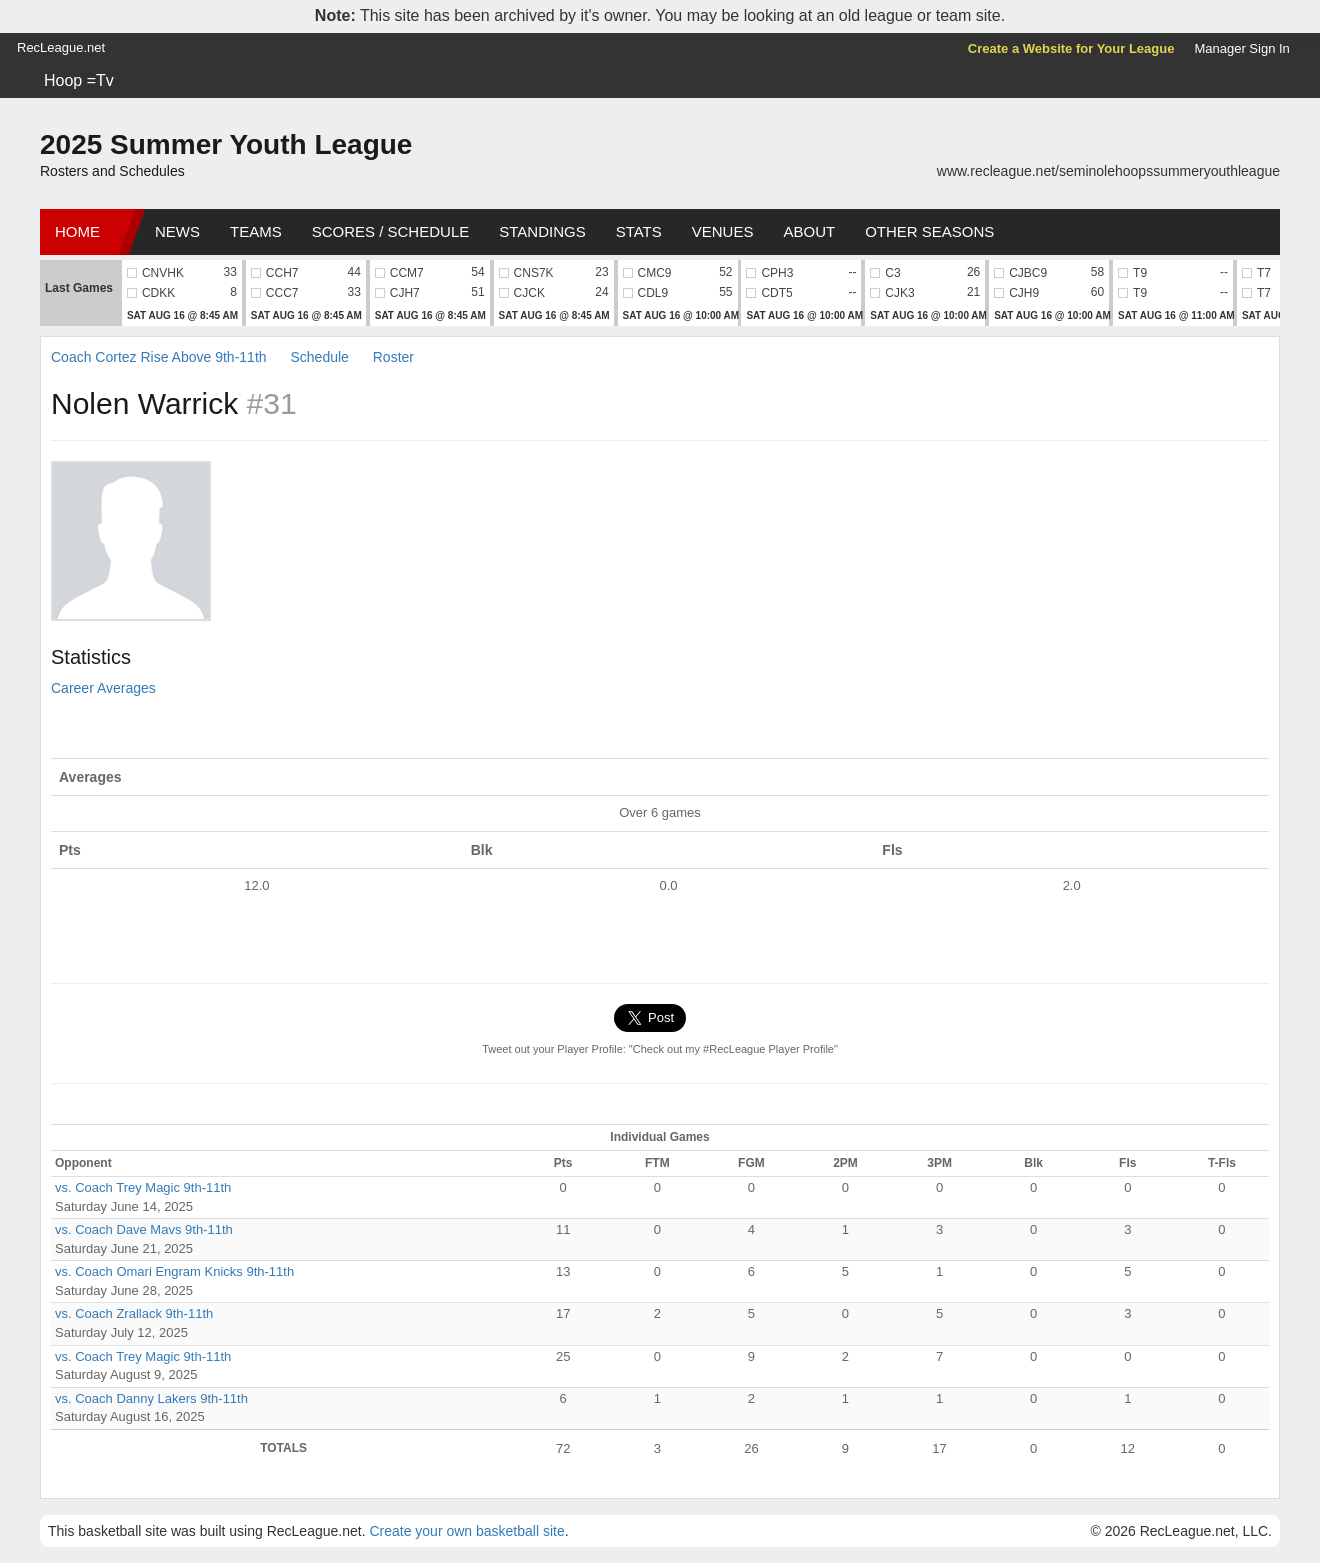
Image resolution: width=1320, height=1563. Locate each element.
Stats (639, 231)
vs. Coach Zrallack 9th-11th (134, 1313)
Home (77, 231)
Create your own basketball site (466, 1531)
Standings (542, 231)
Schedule (319, 357)
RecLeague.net (61, 47)
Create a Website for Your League (1071, 48)
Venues (723, 231)
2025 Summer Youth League (226, 144)
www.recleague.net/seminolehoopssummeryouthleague (1108, 171)
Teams (256, 231)
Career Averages (103, 688)
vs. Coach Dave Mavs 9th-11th (144, 1229)
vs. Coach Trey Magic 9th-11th (143, 1187)
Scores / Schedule (391, 231)
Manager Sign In (1241, 48)
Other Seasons (929, 231)
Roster (393, 357)
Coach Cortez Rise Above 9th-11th (159, 357)
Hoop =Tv (79, 80)
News (177, 231)
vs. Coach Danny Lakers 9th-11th (151, 1398)
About (809, 231)
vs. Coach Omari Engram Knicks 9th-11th (174, 1271)
